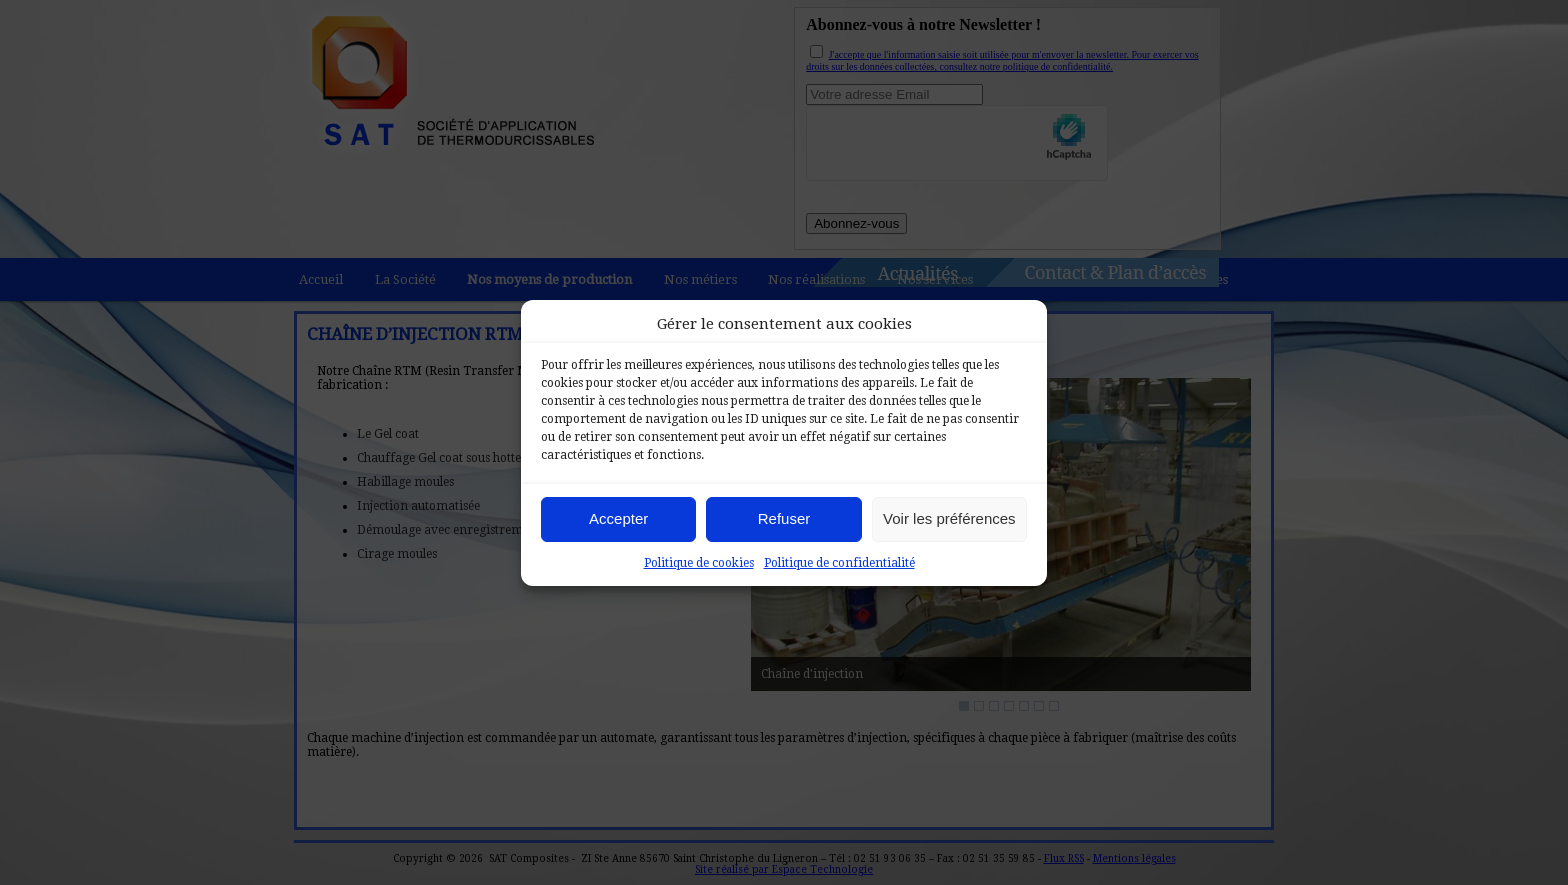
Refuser (784, 518)
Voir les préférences (949, 518)
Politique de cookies (699, 563)
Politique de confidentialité (839, 563)
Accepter (618, 518)
